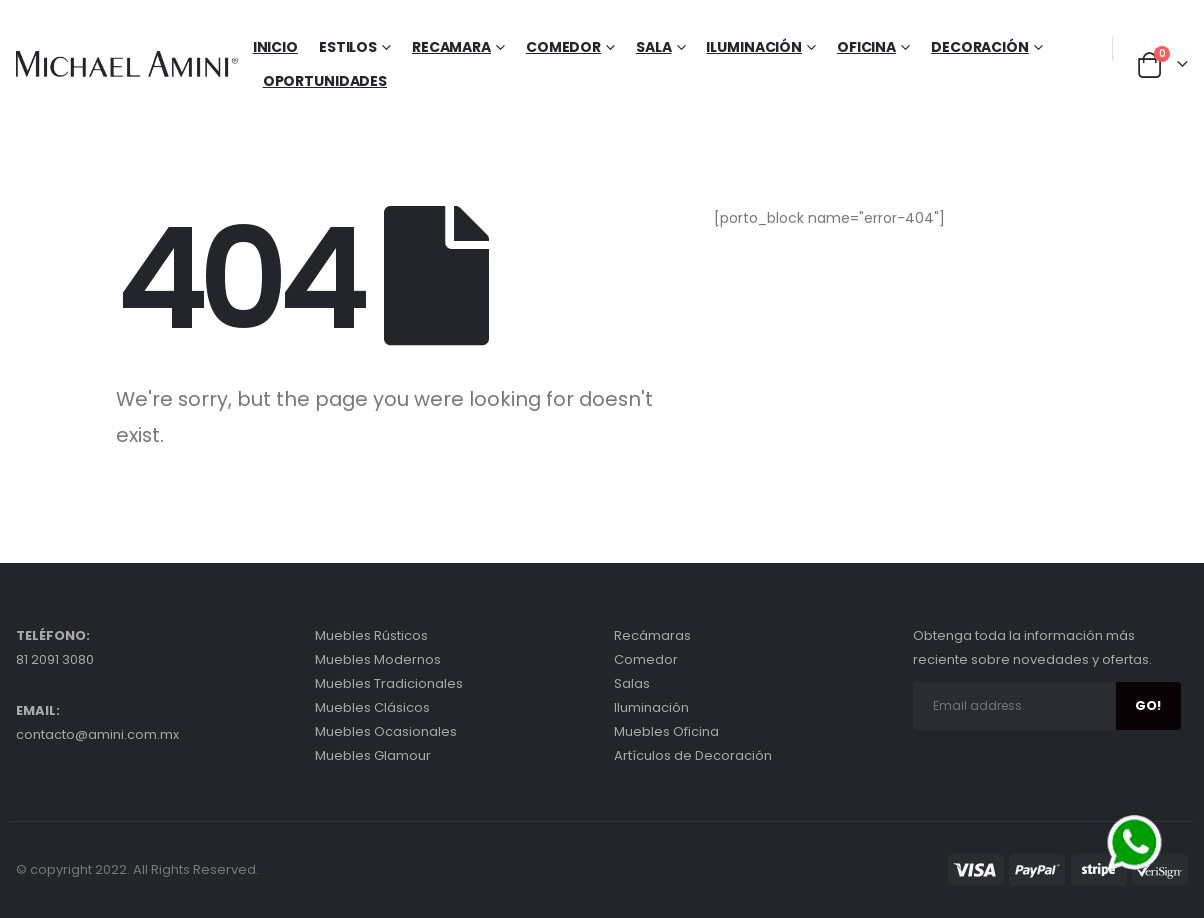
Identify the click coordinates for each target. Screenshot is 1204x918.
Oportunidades (325, 81)
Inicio (275, 47)
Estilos (348, 47)
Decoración (980, 47)
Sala (654, 47)
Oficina (866, 47)
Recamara (451, 47)
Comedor (563, 47)
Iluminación (754, 47)
